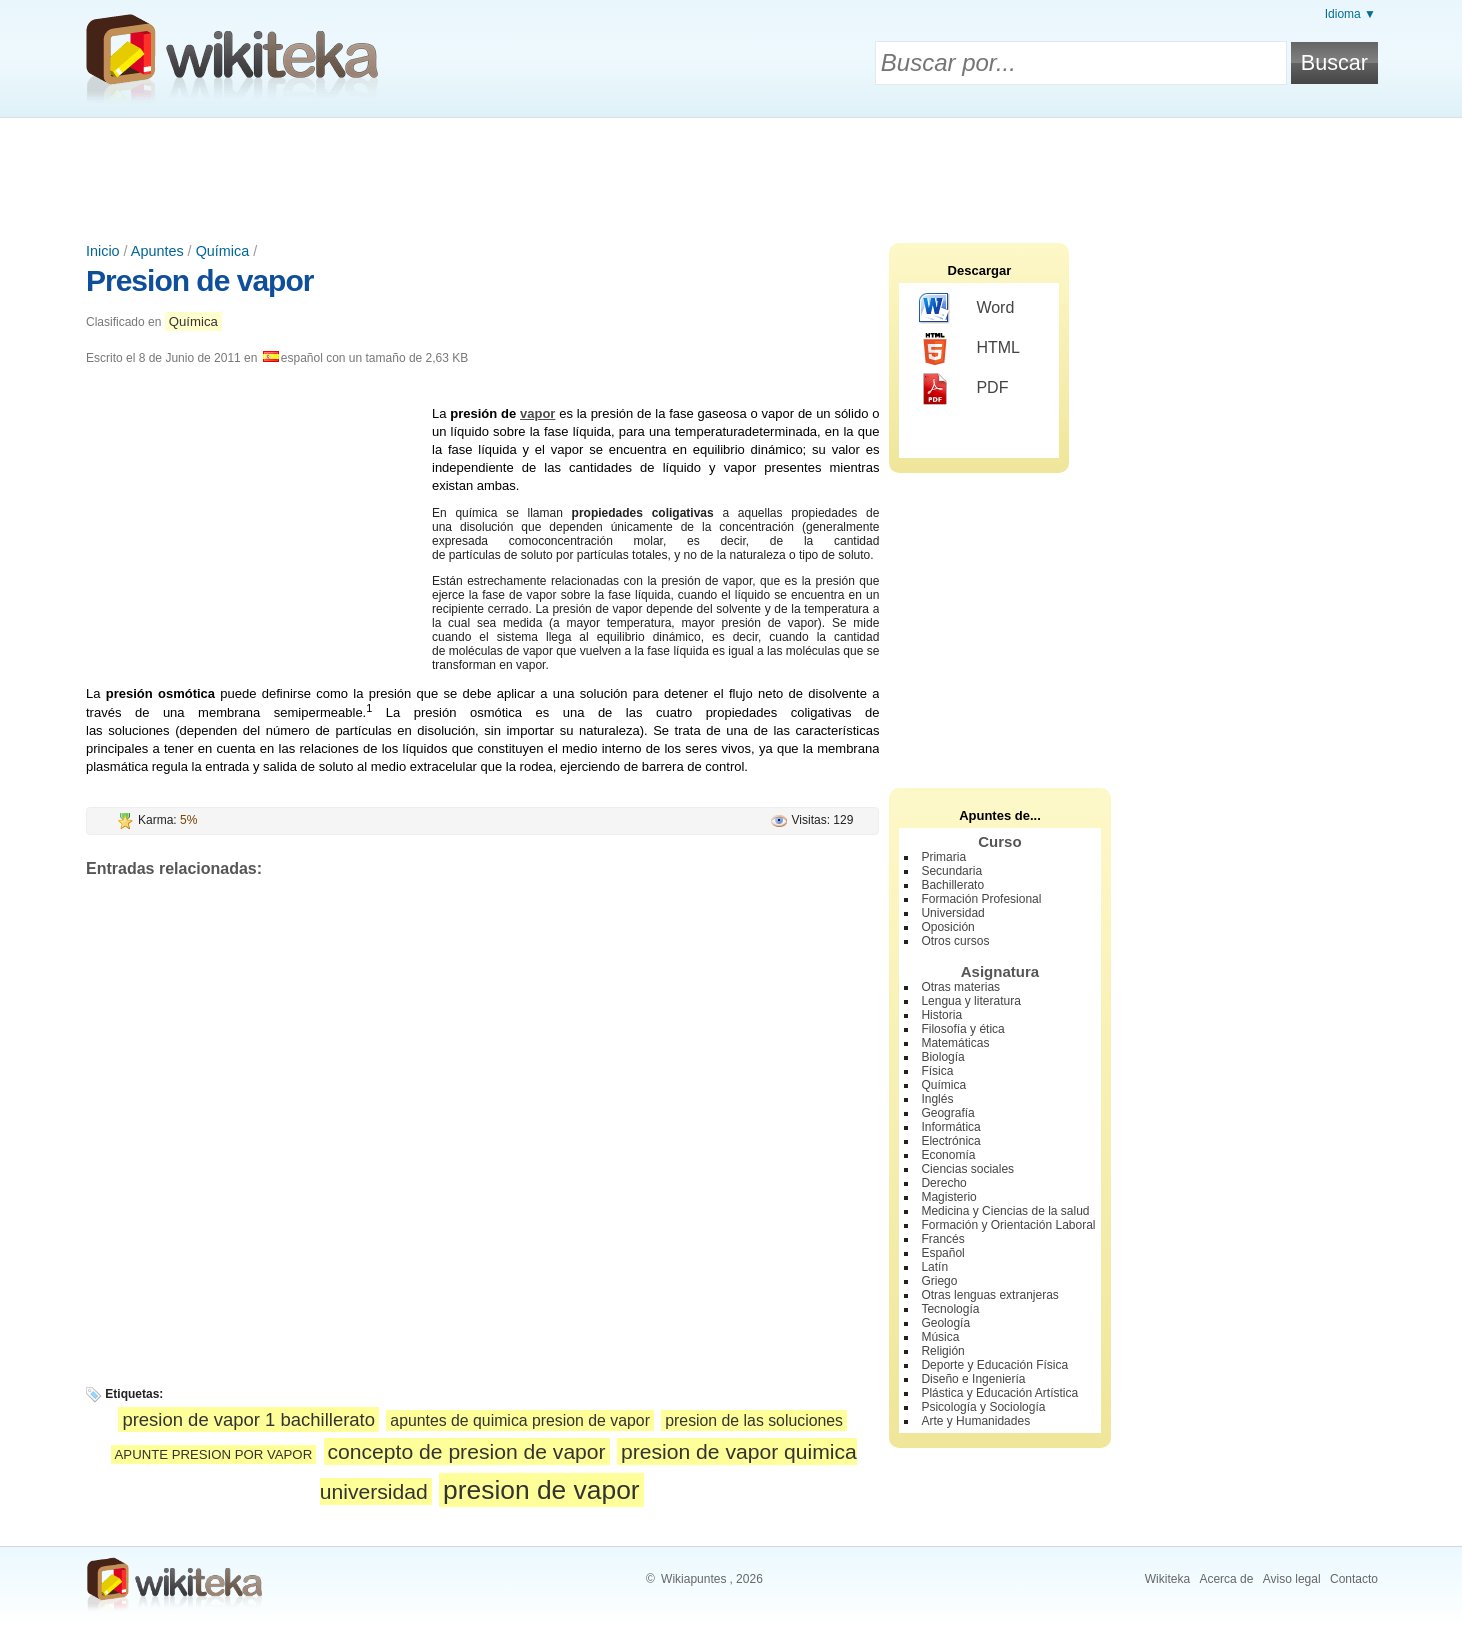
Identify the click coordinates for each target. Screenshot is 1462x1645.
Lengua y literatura (970, 1001)
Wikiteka (1167, 1579)
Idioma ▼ (1350, 14)
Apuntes (157, 251)
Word (966, 309)
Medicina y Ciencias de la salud (1005, 1211)
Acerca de (1226, 1579)
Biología (942, 1057)
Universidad (952, 913)
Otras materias (960, 987)
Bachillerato (952, 885)
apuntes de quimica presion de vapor (520, 1420)
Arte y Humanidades (975, 1421)
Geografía (947, 1113)
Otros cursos (955, 941)
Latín (934, 1267)
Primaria (943, 857)
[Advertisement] (731, 173)
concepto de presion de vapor (467, 1451)
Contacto (1354, 1579)
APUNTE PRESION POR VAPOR (214, 1454)
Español (942, 1253)
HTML (969, 349)
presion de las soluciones (754, 1420)
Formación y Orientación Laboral (1008, 1225)
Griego (939, 1281)
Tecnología (950, 1309)
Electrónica (950, 1141)
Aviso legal (1292, 1579)
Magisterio (948, 1197)
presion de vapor (541, 1490)
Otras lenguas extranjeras (989, 1295)
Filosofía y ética (962, 1029)
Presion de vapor (199, 280)
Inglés (937, 1099)
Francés (942, 1239)
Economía (948, 1155)
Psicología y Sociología (983, 1407)
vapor (537, 413)
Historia (941, 1015)
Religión (942, 1351)
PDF (963, 389)
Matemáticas (955, 1043)
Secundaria (951, 871)
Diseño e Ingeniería (973, 1379)
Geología (945, 1323)
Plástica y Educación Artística (999, 1393)
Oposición (947, 927)
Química (223, 251)
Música (940, 1337)
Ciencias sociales (967, 1169)
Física (937, 1071)
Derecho (943, 1183)
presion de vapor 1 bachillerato (248, 1419)
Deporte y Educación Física (994, 1365)
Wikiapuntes (693, 1579)
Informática (950, 1127)
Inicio (103, 251)
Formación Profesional (981, 899)
